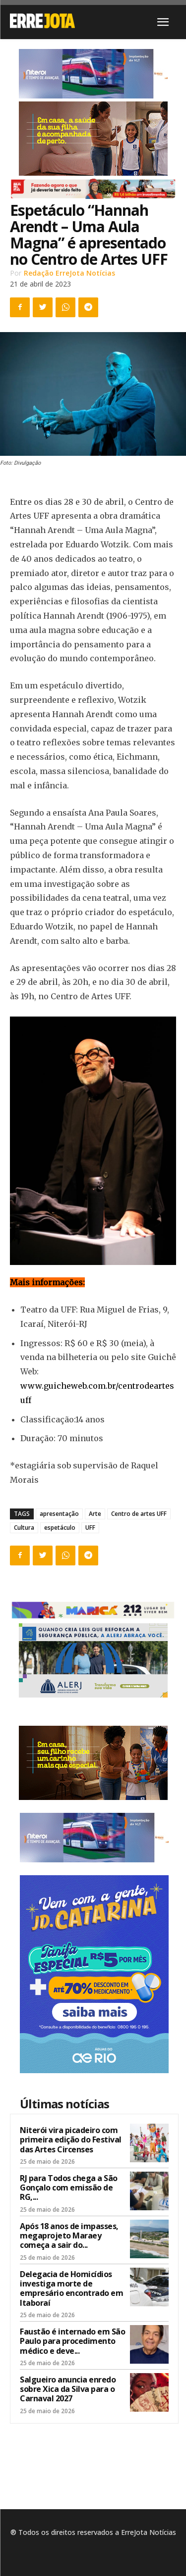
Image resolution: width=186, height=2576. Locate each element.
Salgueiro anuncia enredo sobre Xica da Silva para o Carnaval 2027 (68, 2389)
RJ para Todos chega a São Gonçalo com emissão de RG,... (69, 2187)
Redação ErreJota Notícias (69, 273)
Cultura (24, 1527)
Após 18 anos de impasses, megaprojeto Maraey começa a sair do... (69, 2235)
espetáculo (59, 1527)
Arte (95, 1513)
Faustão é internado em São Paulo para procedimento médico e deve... (72, 2341)
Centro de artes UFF (139, 1513)
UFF (90, 1527)
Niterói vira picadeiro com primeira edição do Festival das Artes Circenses (71, 2139)
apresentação (59, 1513)
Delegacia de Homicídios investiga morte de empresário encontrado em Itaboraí (71, 2288)
